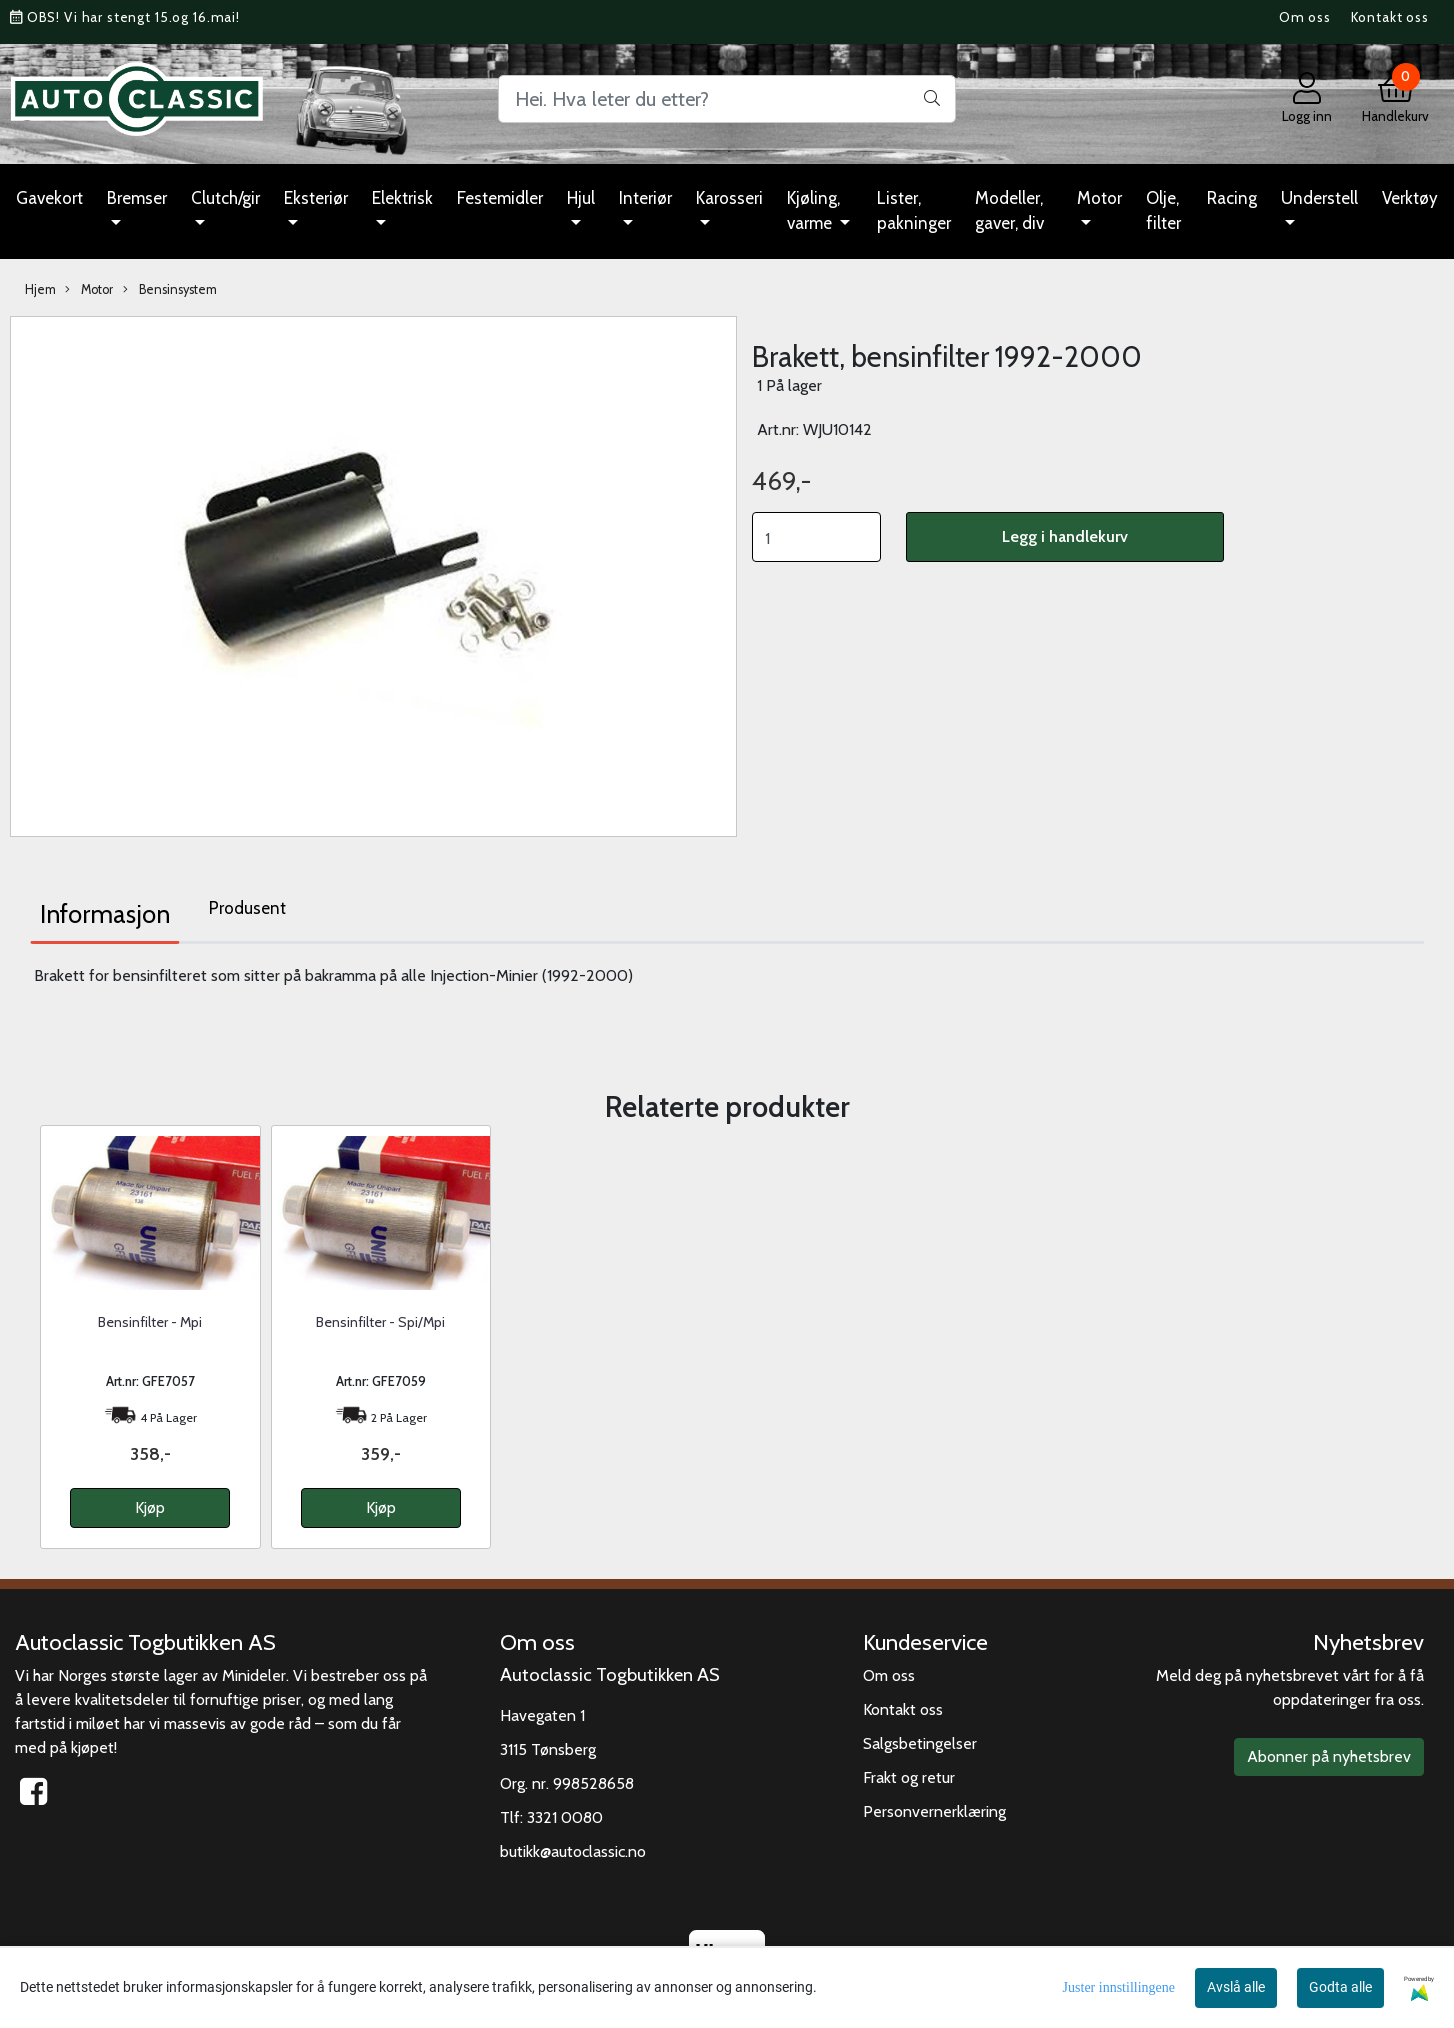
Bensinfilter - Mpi (150, 1322)
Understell (1319, 198)
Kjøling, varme (813, 211)
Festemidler (500, 198)
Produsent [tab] (247, 908)
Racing (1232, 198)
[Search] (727, 99)
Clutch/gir (225, 198)
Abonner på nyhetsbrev (1329, 1756)
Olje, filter (1163, 211)
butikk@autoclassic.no (573, 1851)
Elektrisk (402, 198)
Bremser (137, 198)
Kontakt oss (1390, 17)
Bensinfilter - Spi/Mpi (380, 1322)
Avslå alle (1236, 1987)
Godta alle (1340, 1987)
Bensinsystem (170, 290)
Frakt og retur (909, 1777)
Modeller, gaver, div (1009, 211)
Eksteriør (316, 198)
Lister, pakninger (914, 211)
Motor (1099, 198)
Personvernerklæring (934, 1811)
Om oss (1305, 17)
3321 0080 (565, 1817)
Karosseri (729, 198)
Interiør (645, 198)
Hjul (581, 198)
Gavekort (49, 198)
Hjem (40, 289)
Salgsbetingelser (920, 1743)
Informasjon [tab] (105, 914)
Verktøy (1410, 198)
